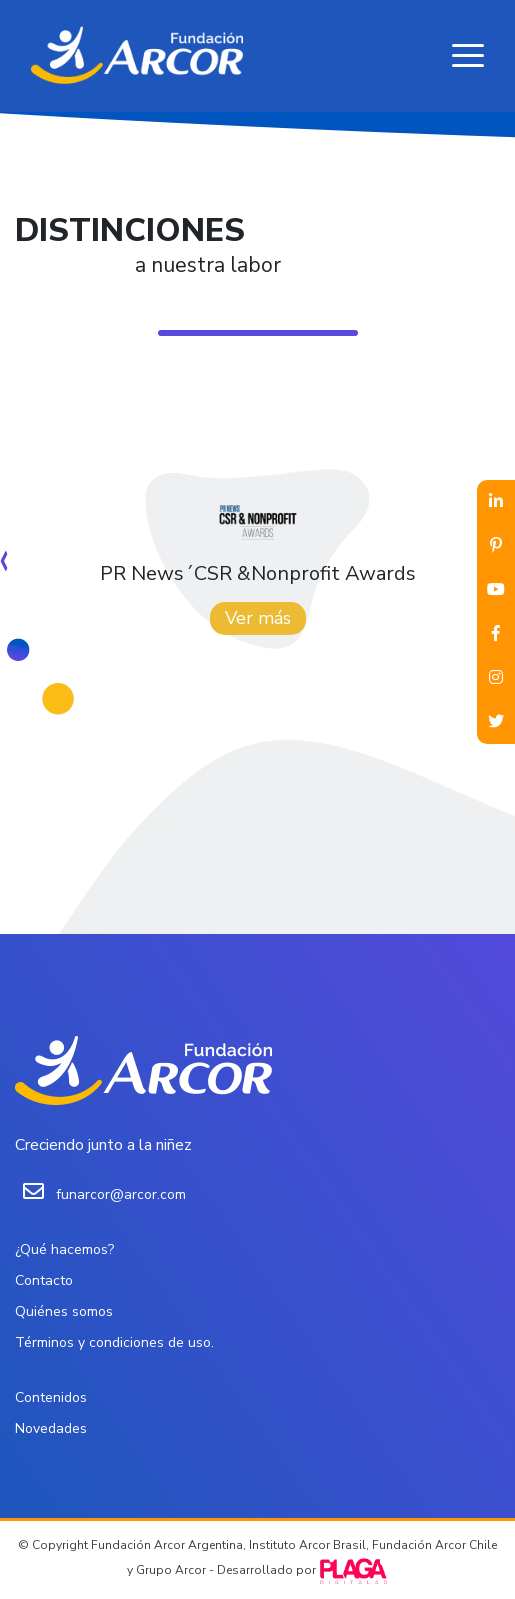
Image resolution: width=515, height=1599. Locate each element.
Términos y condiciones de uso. (114, 1342)
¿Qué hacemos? (64, 1249)
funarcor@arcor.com (121, 1194)
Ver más (258, 618)
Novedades (51, 1428)
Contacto (44, 1280)
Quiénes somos (64, 1311)
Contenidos (51, 1397)
